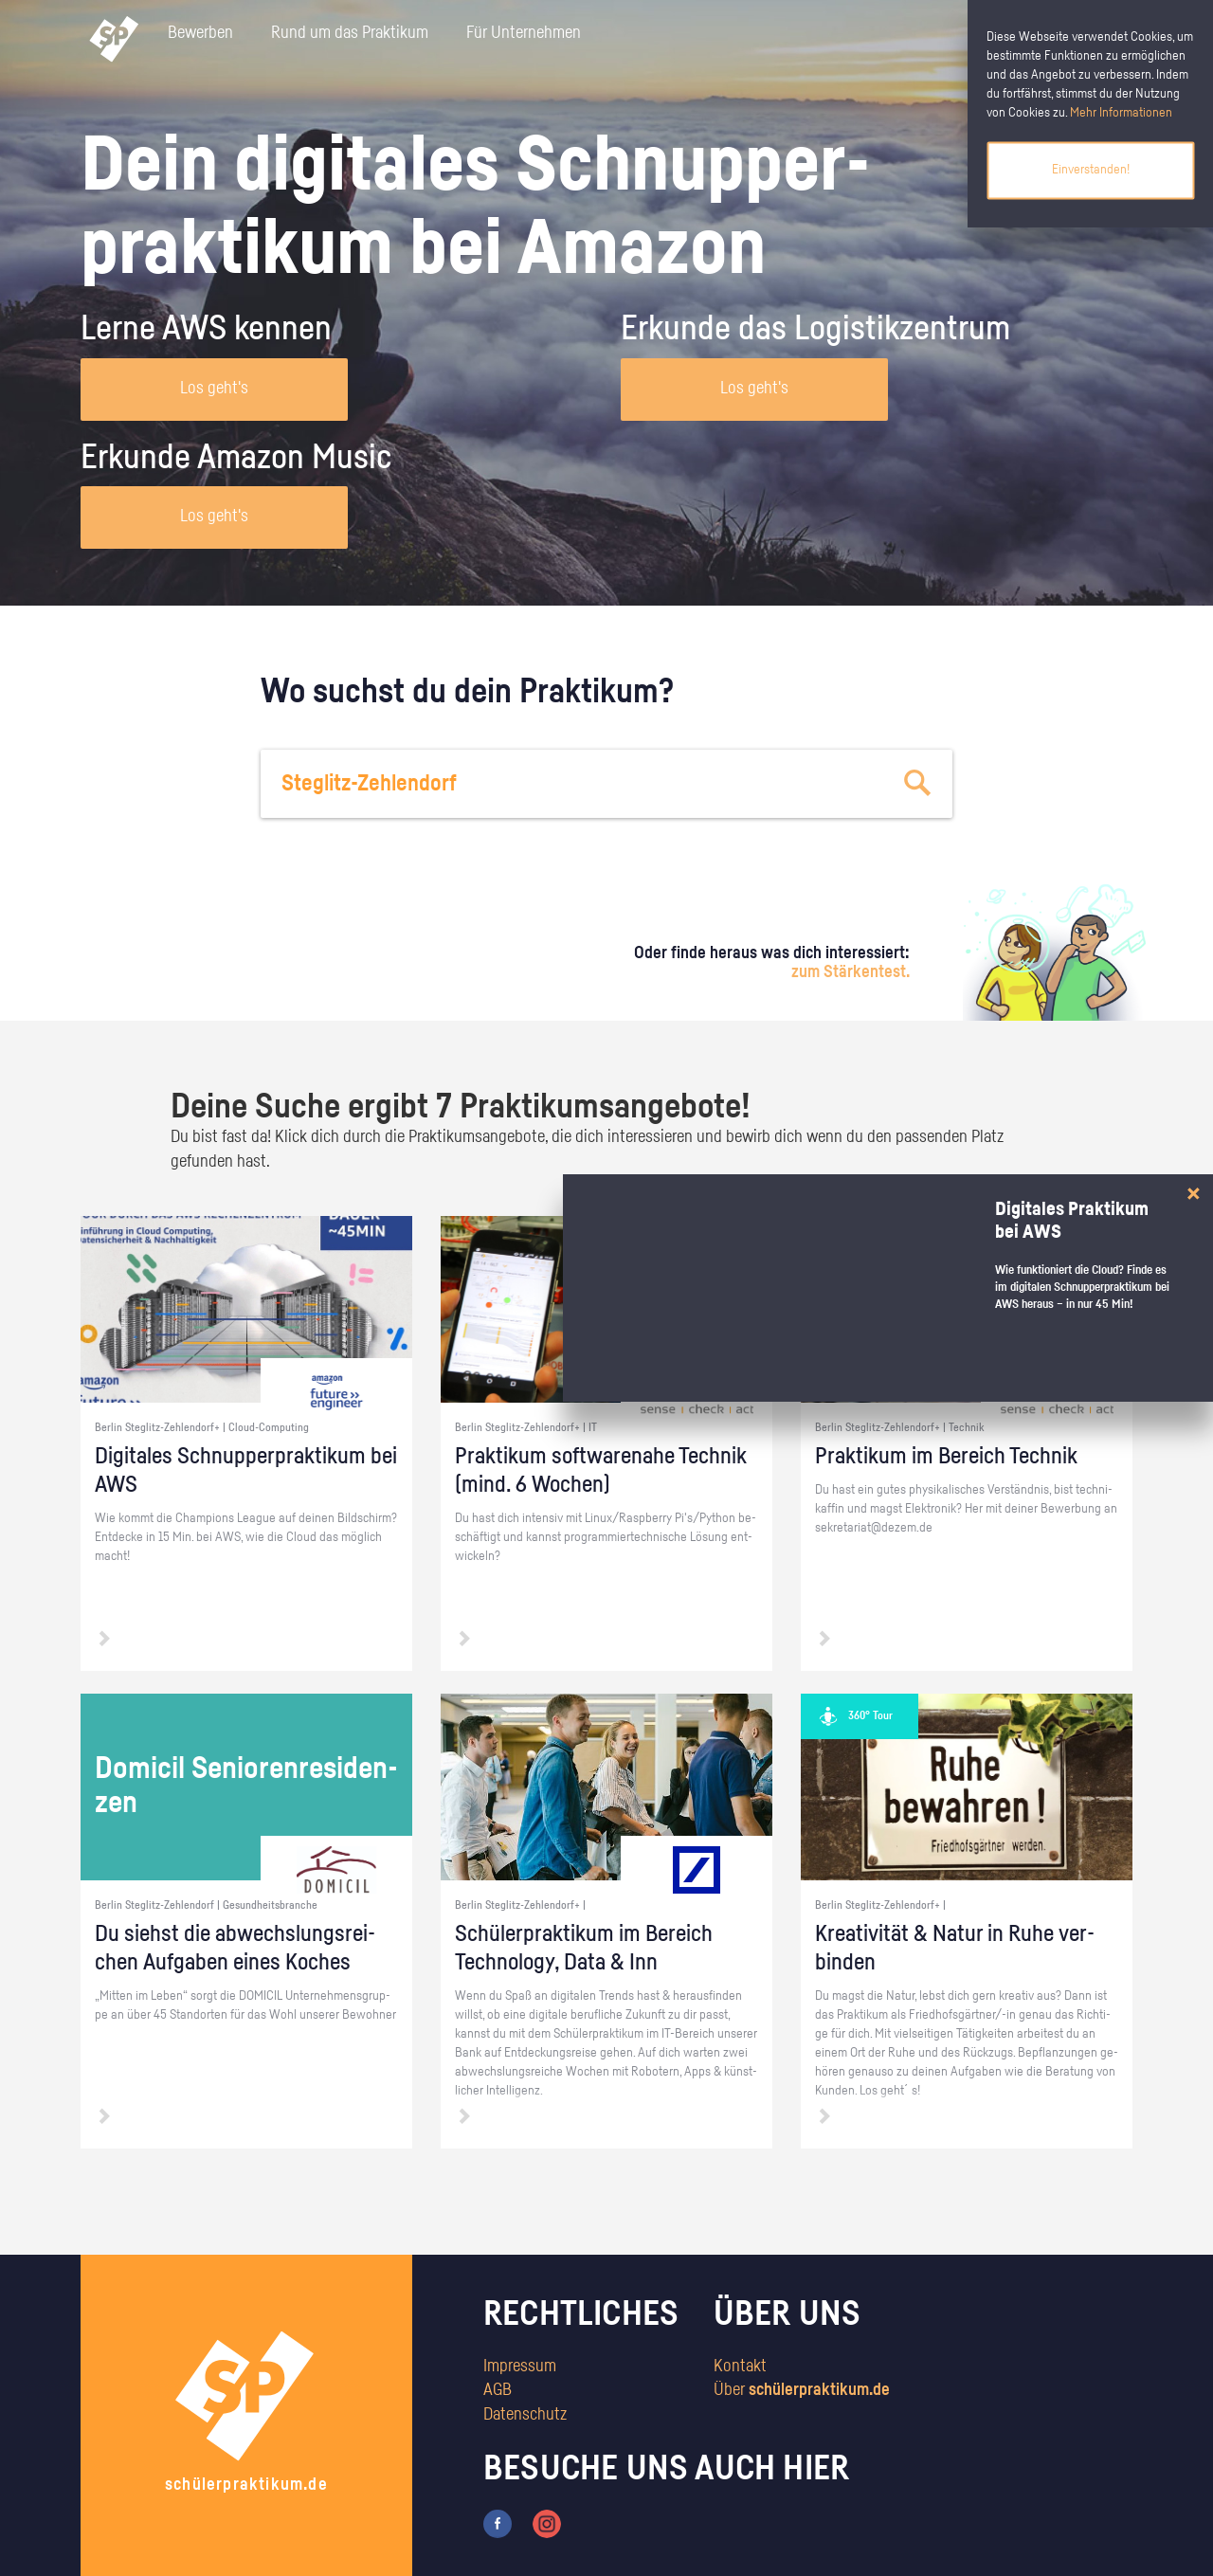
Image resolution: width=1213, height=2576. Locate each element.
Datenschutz (525, 2414)
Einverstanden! (1091, 169)
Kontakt (740, 2366)
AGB (497, 2390)
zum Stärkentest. (850, 972)
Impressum (519, 2366)
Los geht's (214, 388)
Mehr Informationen (1121, 112)
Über (802, 2390)
